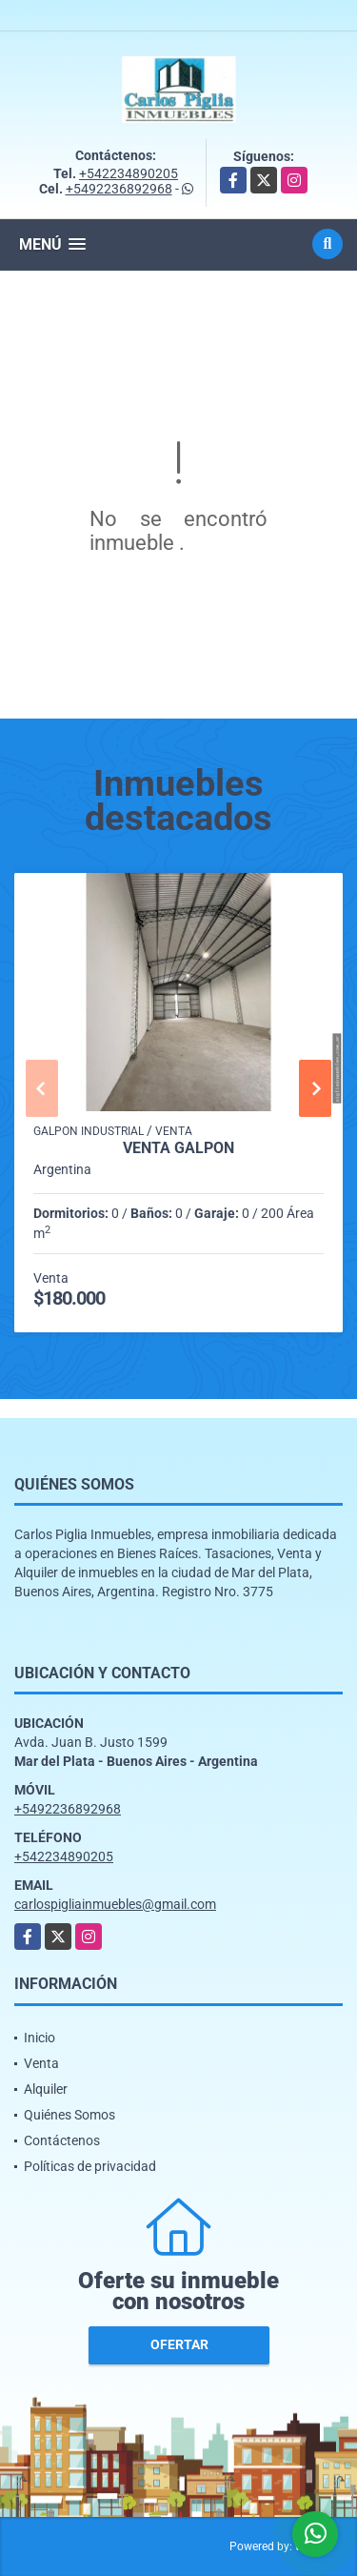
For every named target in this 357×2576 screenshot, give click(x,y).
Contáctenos (62, 2140)
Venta (41, 2063)
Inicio (39, 2037)
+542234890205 (128, 173)
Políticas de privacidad (90, 2166)
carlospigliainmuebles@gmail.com (115, 1904)
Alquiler (46, 2089)
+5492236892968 (119, 188)
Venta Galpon (178, 1148)
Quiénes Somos (69, 2114)
